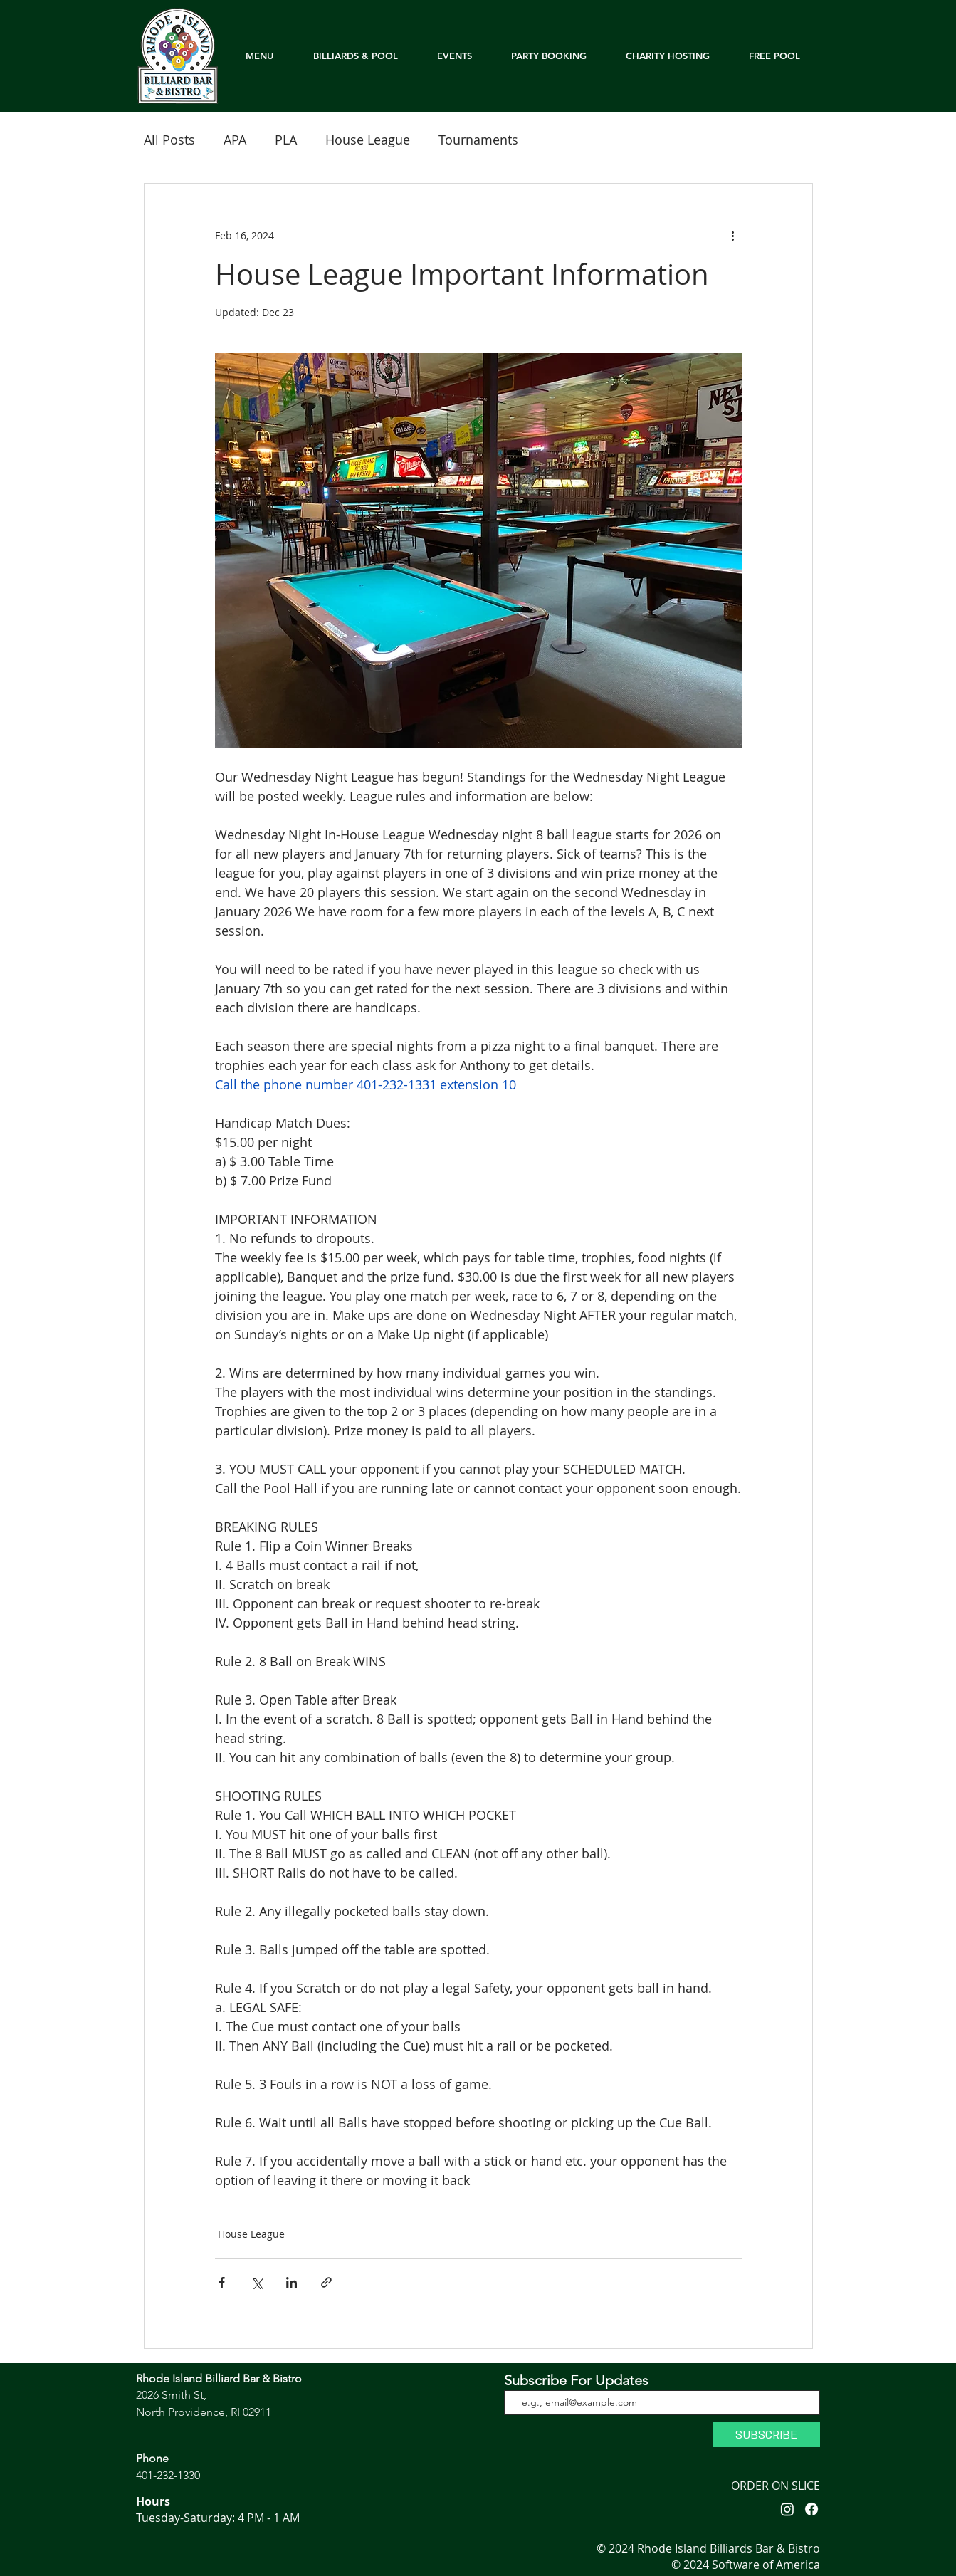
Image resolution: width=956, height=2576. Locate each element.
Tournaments (478, 139)
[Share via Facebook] (222, 2282)
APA (235, 139)
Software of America (766, 2564)
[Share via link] (326, 2282)
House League (367, 139)
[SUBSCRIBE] (766, 2434)
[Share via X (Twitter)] (256, 2282)
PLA (286, 139)
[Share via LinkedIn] (291, 2282)
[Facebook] (811, 2509)
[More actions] (733, 235)
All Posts (169, 139)
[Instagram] (787, 2509)
